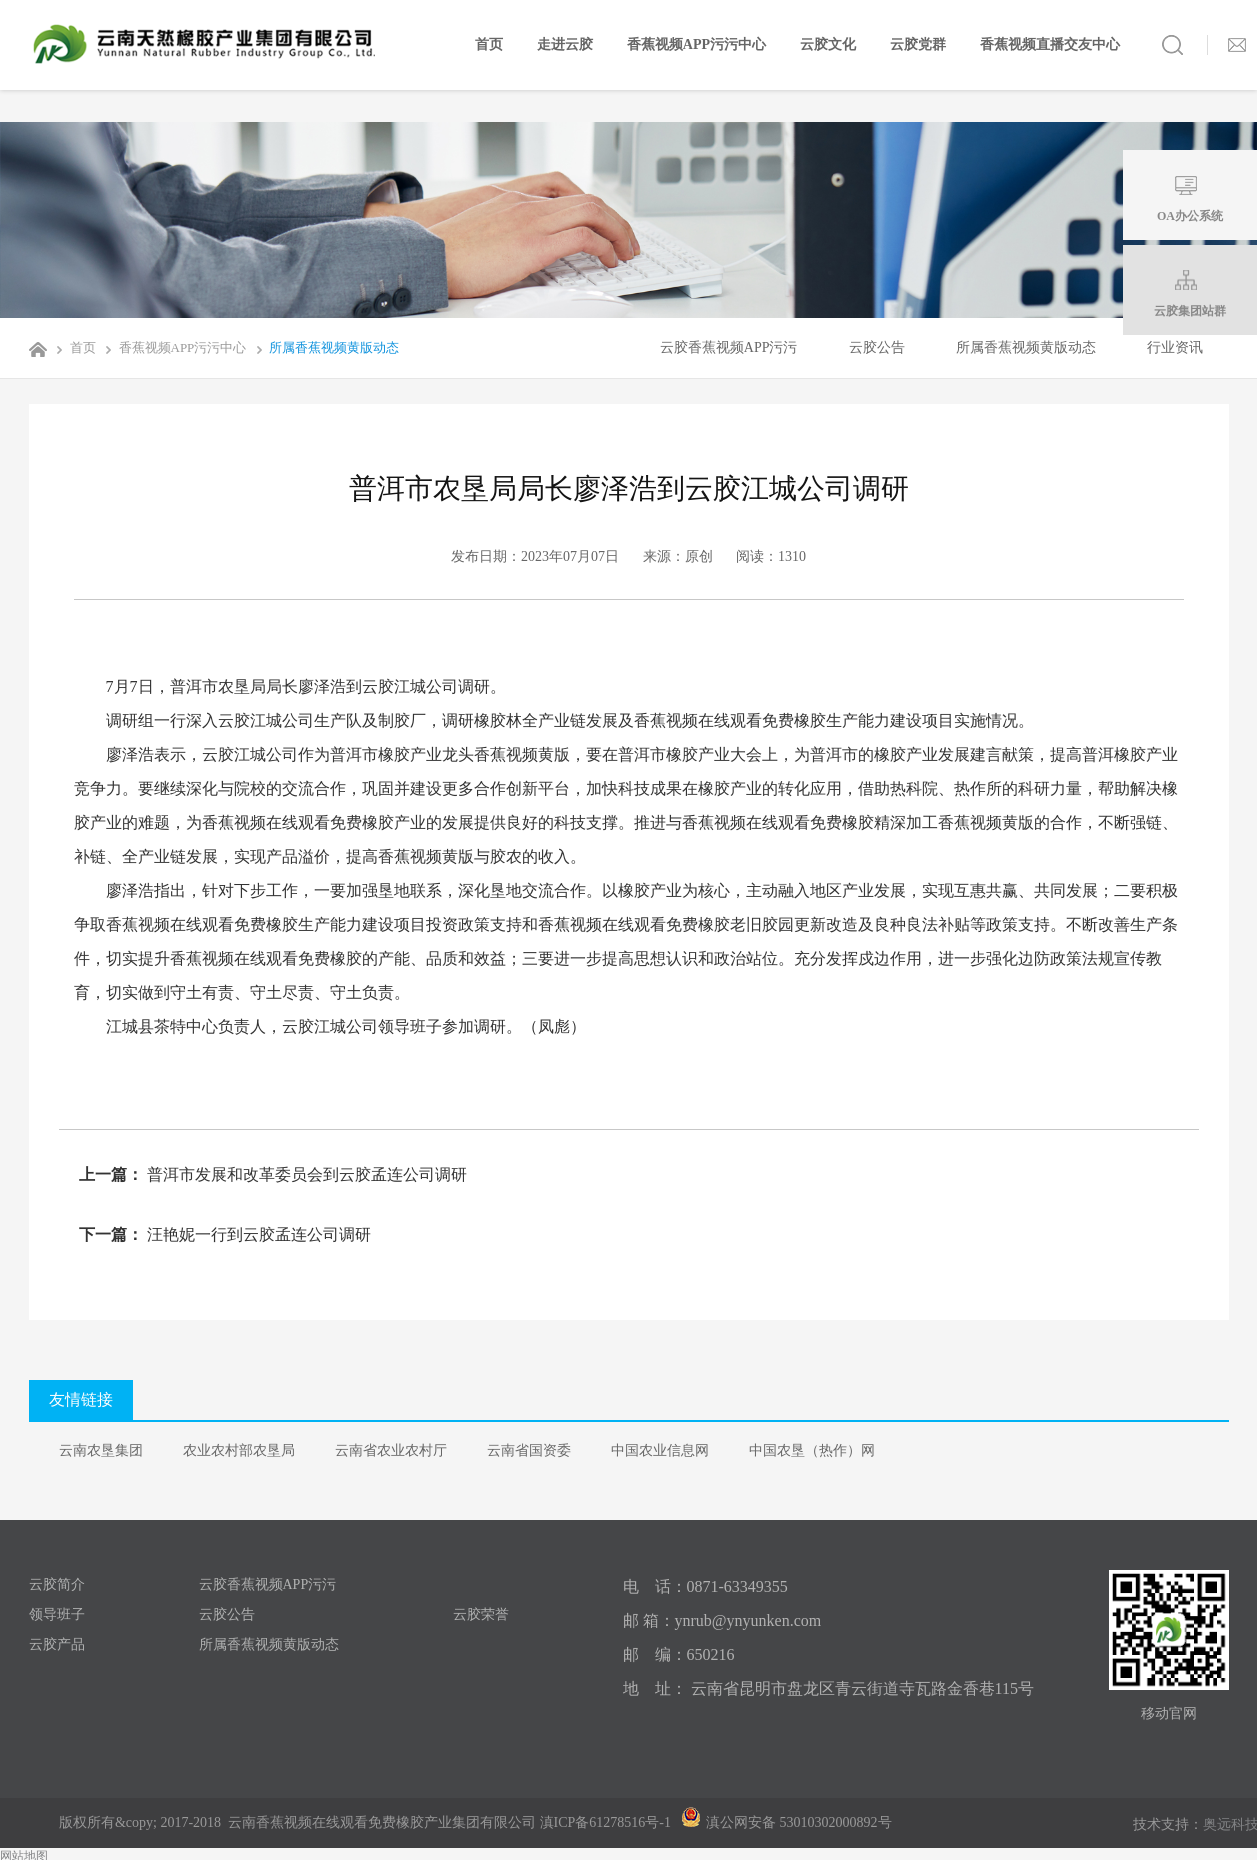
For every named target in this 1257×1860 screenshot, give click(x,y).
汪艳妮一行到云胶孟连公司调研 (257, 1234)
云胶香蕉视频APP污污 (729, 347)
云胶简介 (57, 1584)
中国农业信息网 (660, 1450)
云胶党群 (918, 44)
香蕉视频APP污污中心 (696, 44)
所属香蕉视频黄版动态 (324, 347)
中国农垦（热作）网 (812, 1450)
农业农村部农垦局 (239, 1450)
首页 (489, 44)
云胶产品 (57, 1644)
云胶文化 (828, 44)
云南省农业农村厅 (391, 1450)
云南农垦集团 (101, 1450)
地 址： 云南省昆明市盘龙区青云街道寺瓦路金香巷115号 (828, 1688)
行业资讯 (1175, 347)
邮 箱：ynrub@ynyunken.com (722, 1620)
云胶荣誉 (481, 1614)
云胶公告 (877, 347)
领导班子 (57, 1614)
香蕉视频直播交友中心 (1050, 44)
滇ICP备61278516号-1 (605, 1822)
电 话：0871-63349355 (705, 1586)
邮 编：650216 (679, 1654)
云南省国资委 (529, 1450)
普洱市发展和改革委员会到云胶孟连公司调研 (305, 1174)
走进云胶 (565, 44)
